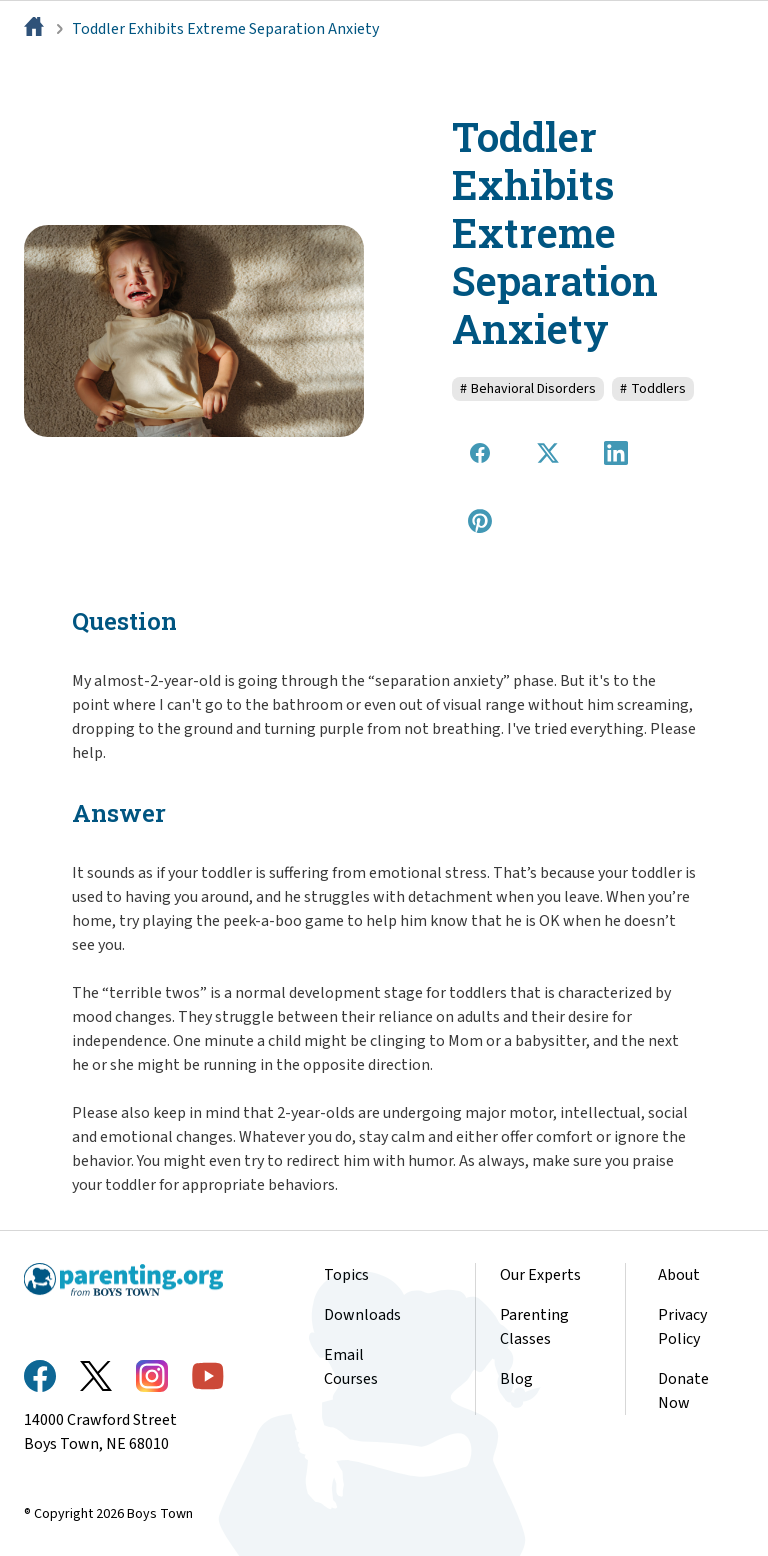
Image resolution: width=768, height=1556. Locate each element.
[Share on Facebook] (480, 453)
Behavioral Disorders (528, 389)
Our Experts (540, 1275)
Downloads (362, 1315)
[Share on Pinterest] (480, 521)
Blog (516, 1379)
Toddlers (653, 389)
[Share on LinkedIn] (616, 453)
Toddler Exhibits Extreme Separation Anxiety (225, 29)
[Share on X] (548, 453)
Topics (346, 1275)
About (679, 1275)
